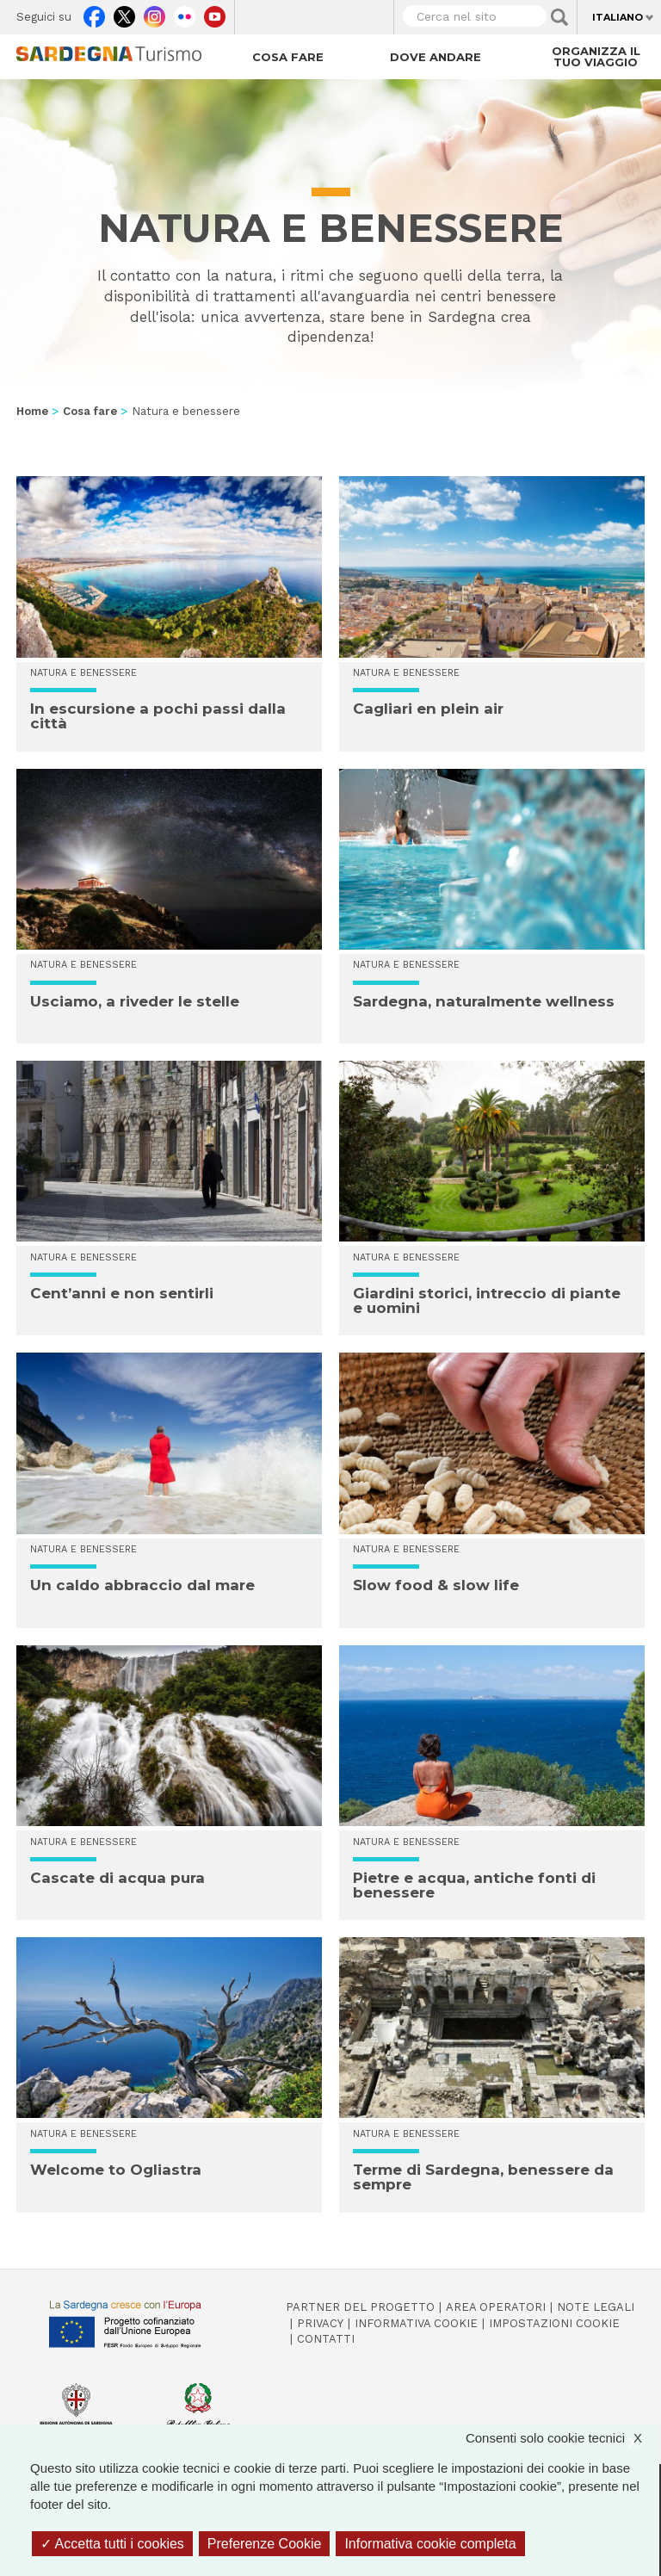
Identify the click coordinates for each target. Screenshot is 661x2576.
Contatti (326, 2338)
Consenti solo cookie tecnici (562, 2438)
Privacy (320, 2323)
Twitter (124, 13)
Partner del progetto (360, 2306)
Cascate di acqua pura (117, 1877)
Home (32, 411)
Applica (559, 17)
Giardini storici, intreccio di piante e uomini (487, 1300)
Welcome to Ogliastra (115, 2169)
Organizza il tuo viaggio (596, 56)
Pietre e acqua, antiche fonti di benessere (474, 1885)
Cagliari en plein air (428, 708)
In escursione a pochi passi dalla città (158, 716)
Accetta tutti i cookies (112, 2543)
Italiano (617, 17)
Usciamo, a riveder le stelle (134, 1001)
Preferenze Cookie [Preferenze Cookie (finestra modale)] (264, 2543)
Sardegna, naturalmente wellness (484, 1001)
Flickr (184, 13)
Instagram (154, 13)
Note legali (595, 2306)
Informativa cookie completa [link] (430, 2543)
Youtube (214, 13)
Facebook (94, 13)
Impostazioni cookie (554, 2323)
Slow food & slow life (436, 1585)
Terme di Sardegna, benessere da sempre (483, 2177)
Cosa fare (288, 57)
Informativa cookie (416, 2323)
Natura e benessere (83, 672)
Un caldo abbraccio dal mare (142, 1585)
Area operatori (496, 2306)
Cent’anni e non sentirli (121, 1293)
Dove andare (435, 57)
